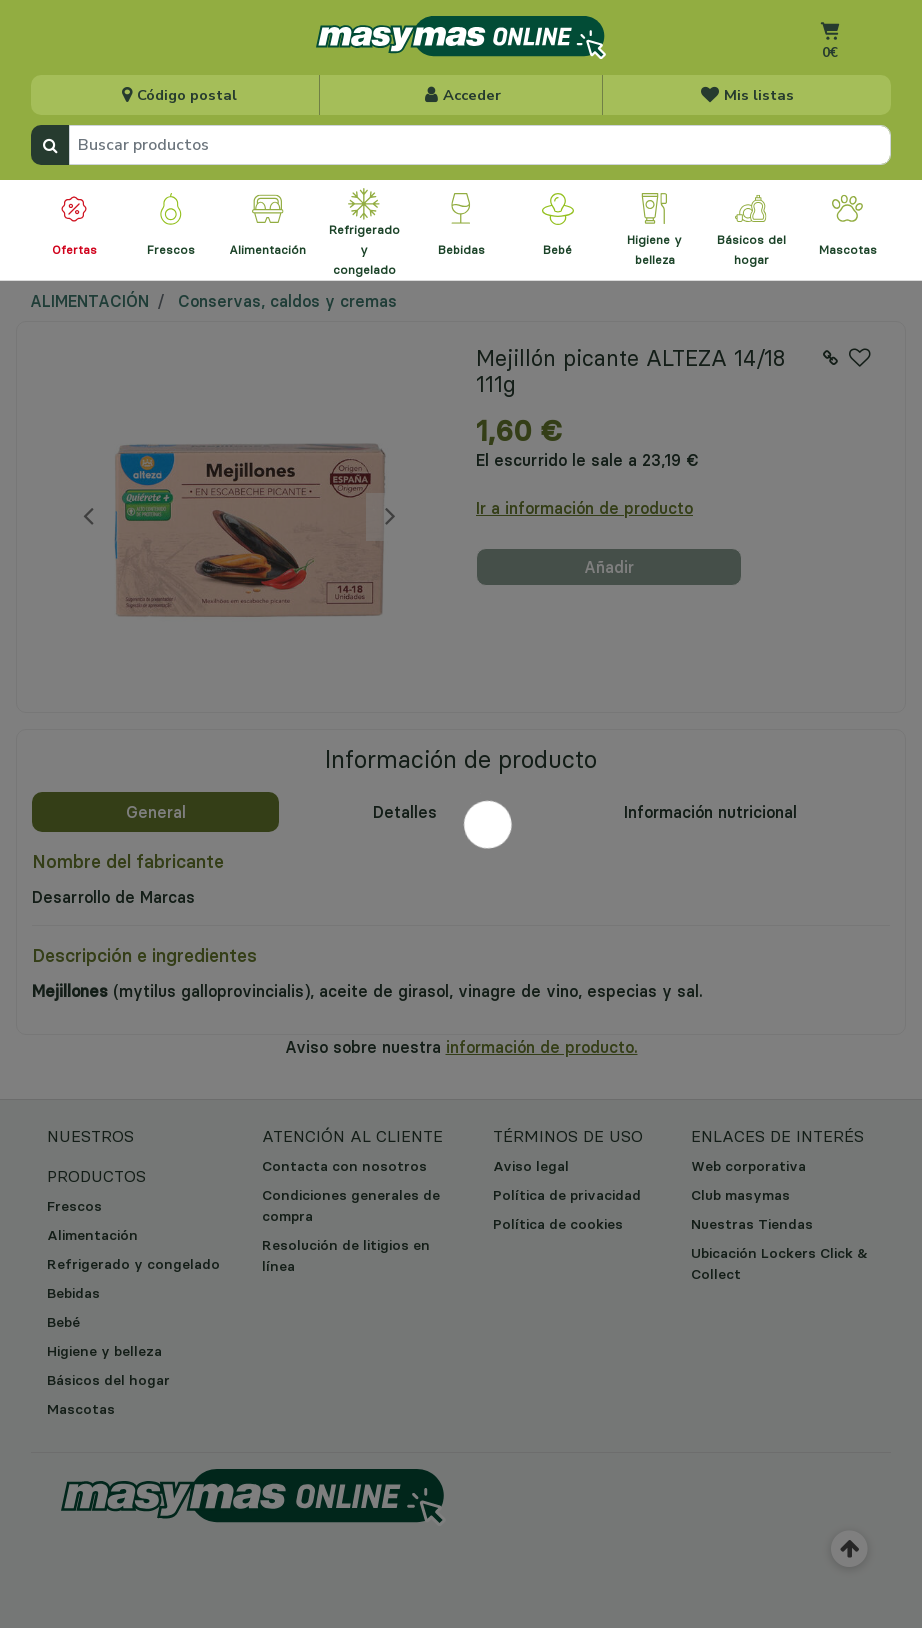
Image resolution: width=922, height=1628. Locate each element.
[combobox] (480, 145)
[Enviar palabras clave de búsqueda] (50, 145)
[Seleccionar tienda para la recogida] (177, 95)
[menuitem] (74, 230)
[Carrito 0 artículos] (830, 55)
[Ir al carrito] (830, 30)
